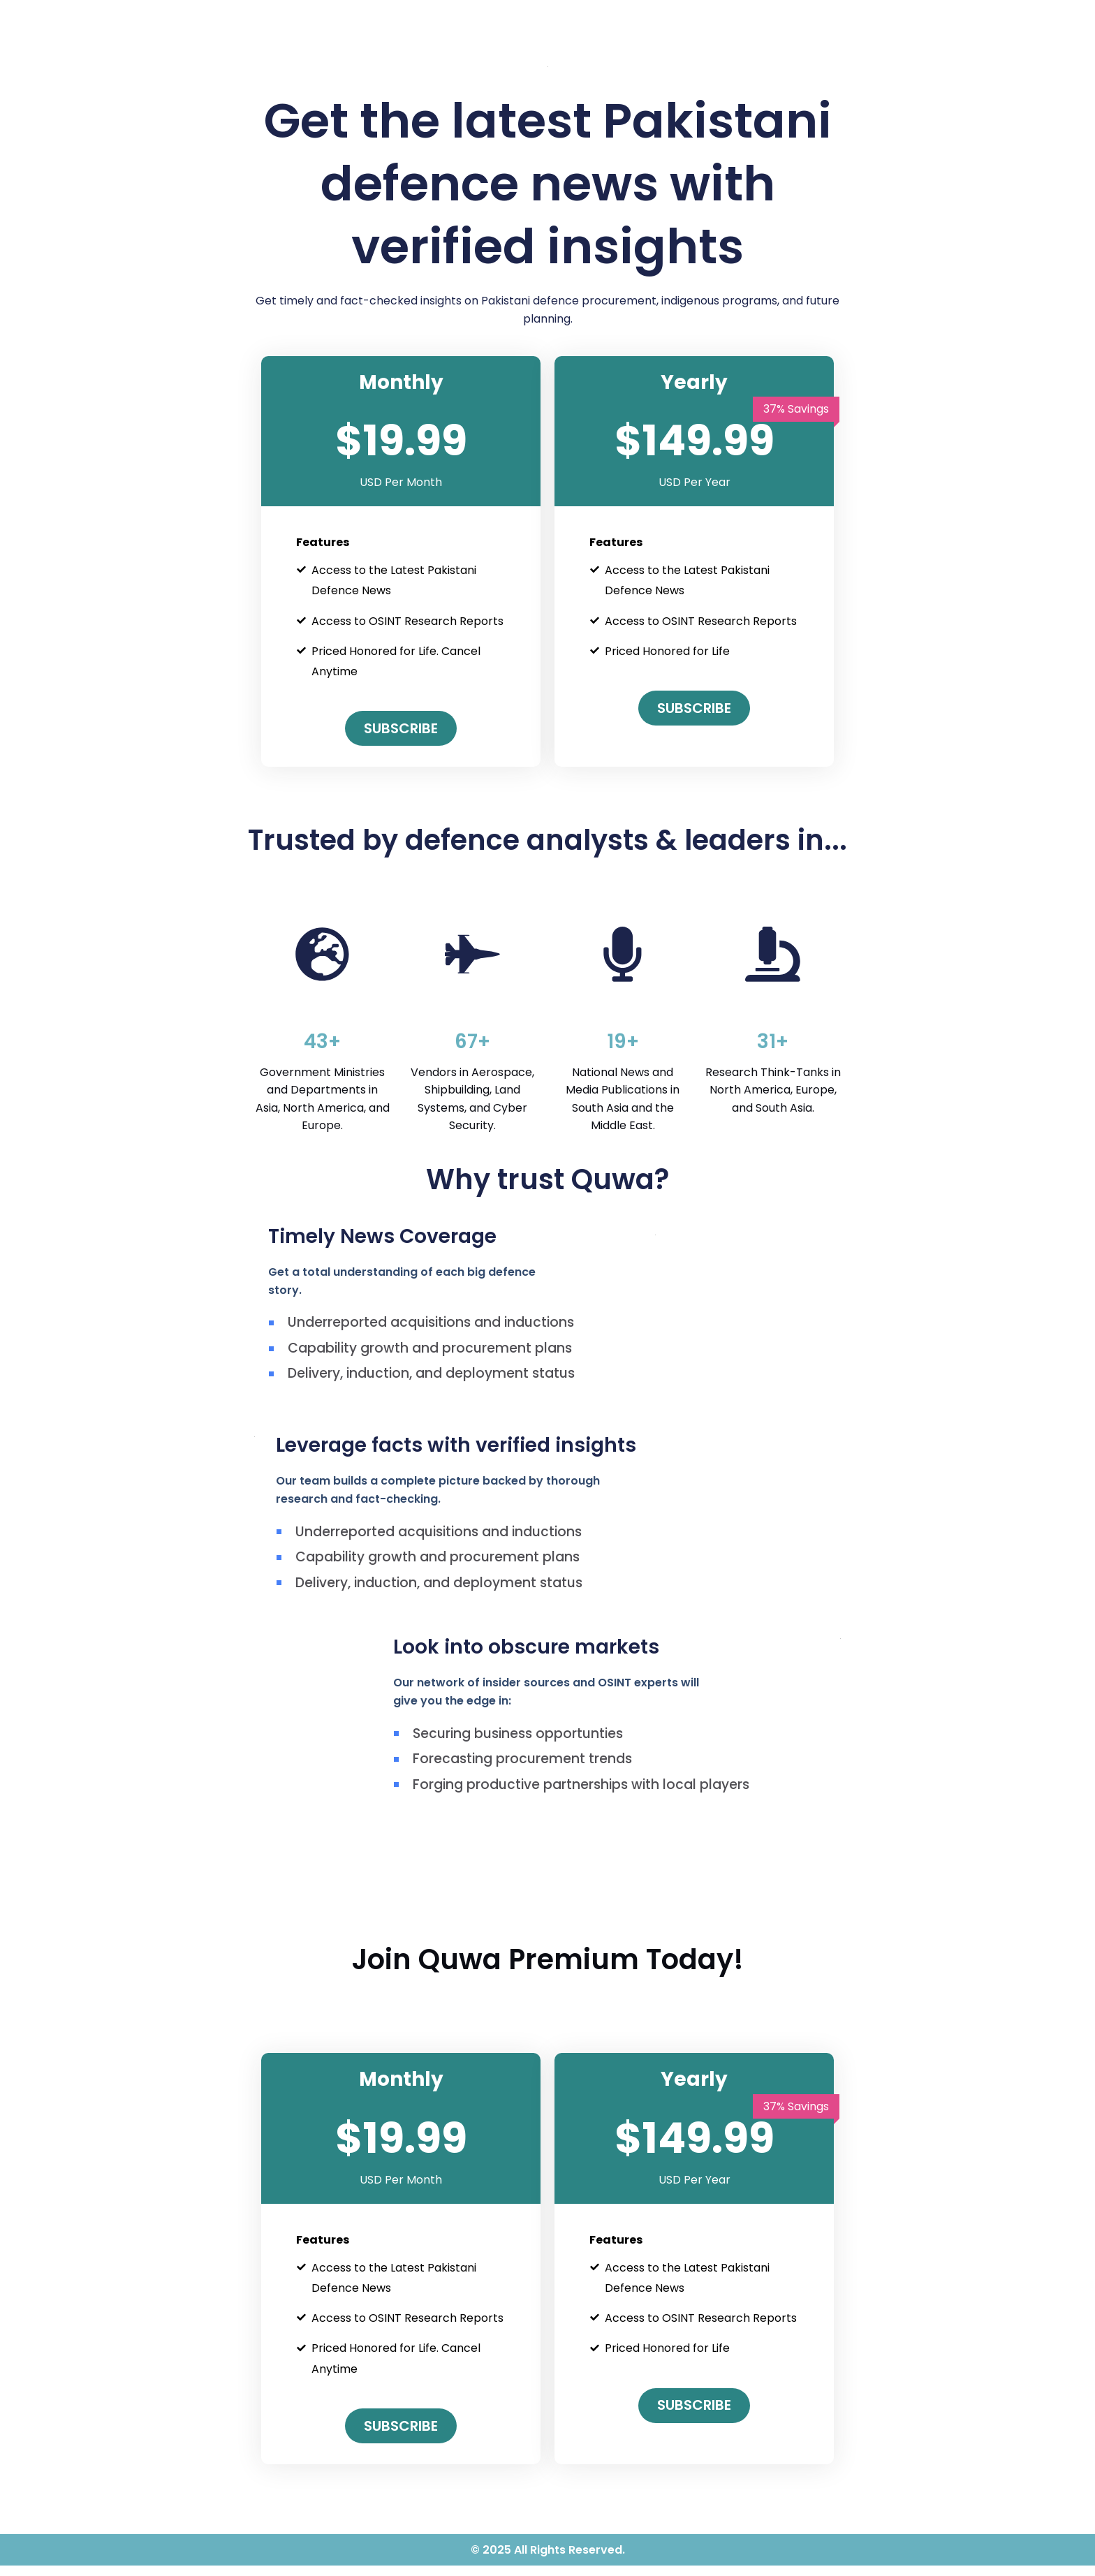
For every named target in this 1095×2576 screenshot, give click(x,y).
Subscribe (401, 728)
